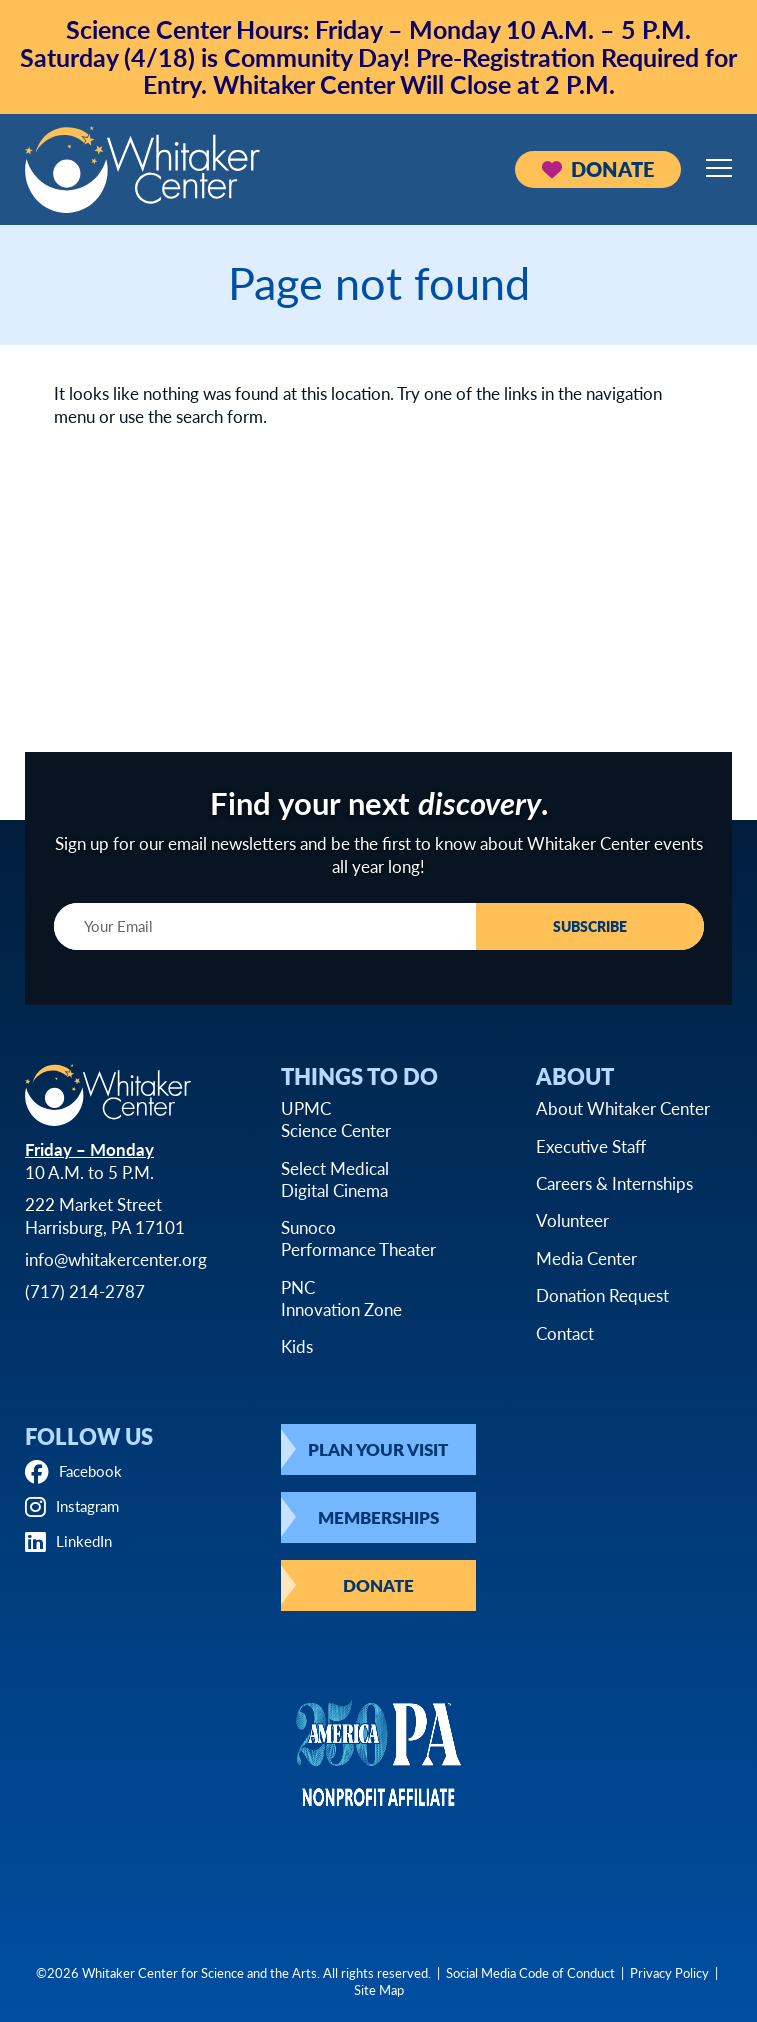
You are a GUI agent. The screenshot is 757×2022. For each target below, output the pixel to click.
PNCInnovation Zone (341, 1298)
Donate (598, 169)
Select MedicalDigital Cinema (335, 1179)
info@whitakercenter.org (116, 1260)
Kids (297, 1347)
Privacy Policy (669, 1972)
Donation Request (602, 1296)
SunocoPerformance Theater (358, 1239)
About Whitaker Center (623, 1109)
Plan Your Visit (378, 1449)
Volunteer (572, 1221)
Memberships (378, 1517)
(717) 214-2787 (85, 1292)
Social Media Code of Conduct (530, 1972)
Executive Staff (591, 1146)
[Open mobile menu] (719, 168)
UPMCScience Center (336, 1120)
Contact (565, 1333)
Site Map (379, 1989)
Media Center (586, 1258)
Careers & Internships (614, 1183)
